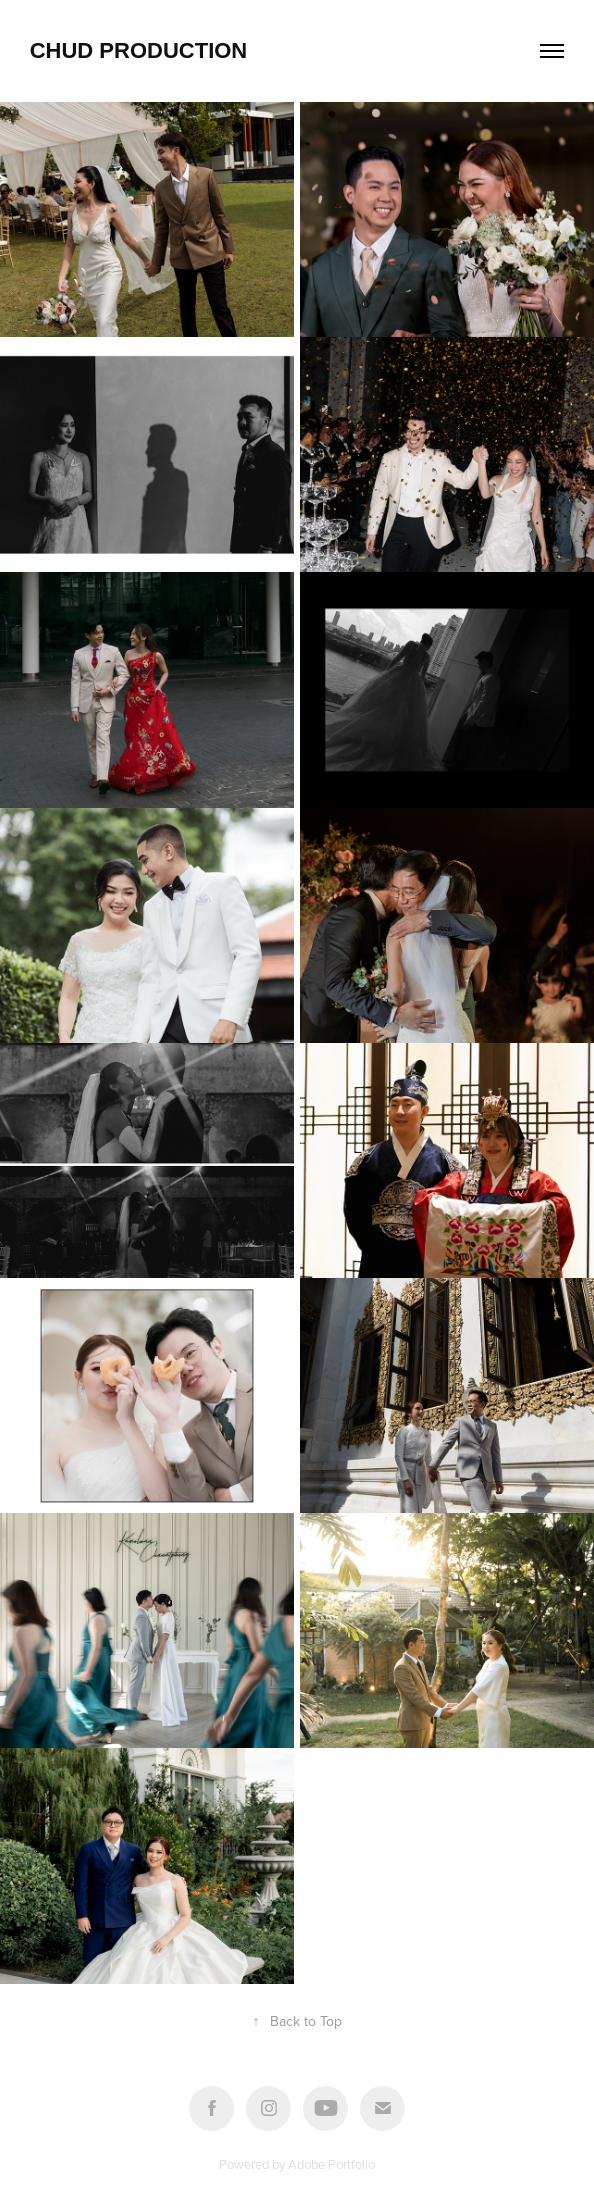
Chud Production (139, 50)
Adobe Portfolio (331, 2164)
